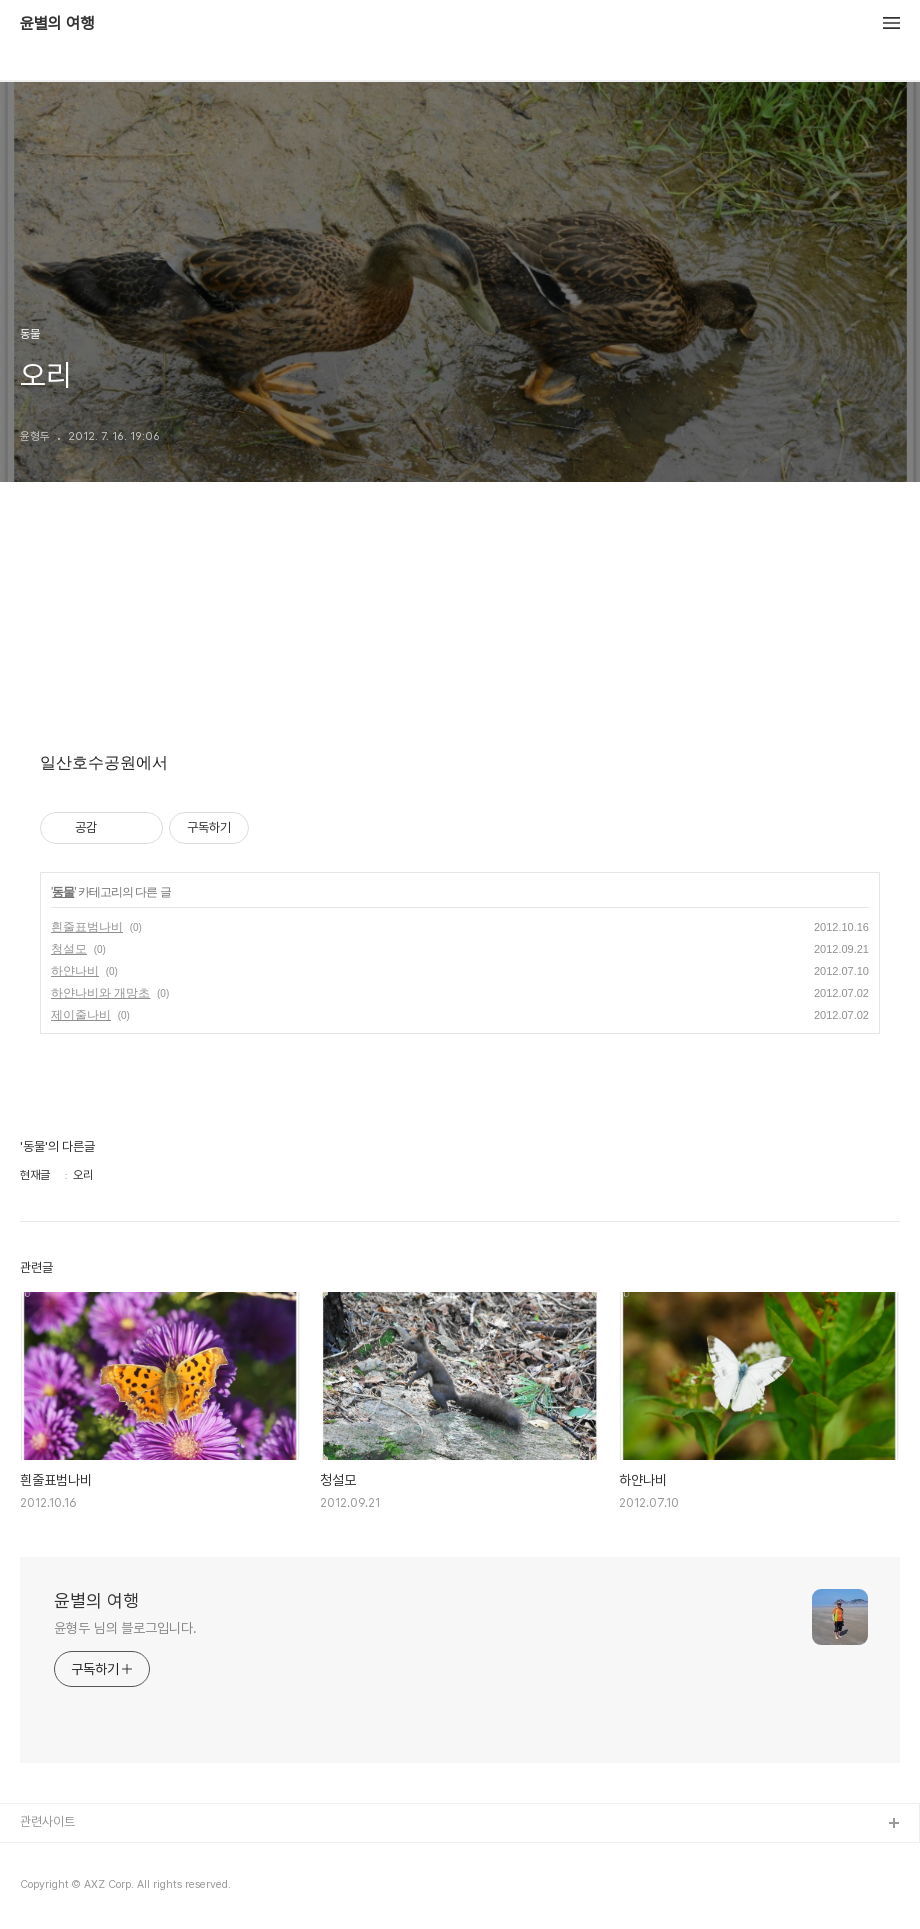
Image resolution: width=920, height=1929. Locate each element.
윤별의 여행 (57, 24)
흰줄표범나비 (87, 927)
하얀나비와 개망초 (100, 993)
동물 (63, 892)
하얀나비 (75, 971)
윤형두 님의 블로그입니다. (125, 1628)
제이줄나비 (81, 1015)
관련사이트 (47, 1821)
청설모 (69, 949)
